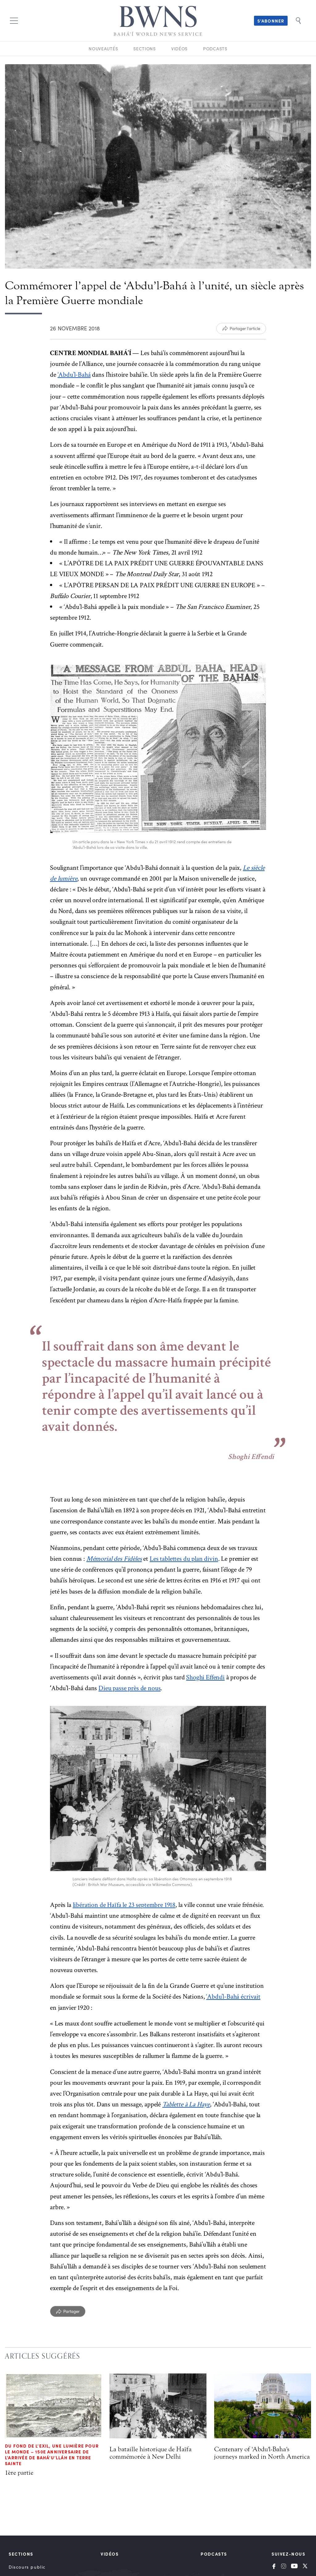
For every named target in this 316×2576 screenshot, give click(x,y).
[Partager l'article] (241, 328)
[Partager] (67, 2311)
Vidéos (179, 49)
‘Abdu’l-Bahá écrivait (233, 1996)
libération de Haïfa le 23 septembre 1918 (124, 1904)
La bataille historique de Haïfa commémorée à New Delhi (151, 2452)
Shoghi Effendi (205, 1677)
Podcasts (215, 49)
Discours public (27, 2567)
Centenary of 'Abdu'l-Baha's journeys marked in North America (262, 2452)
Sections (144, 49)
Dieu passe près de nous (129, 1688)
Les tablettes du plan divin (184, 1558)
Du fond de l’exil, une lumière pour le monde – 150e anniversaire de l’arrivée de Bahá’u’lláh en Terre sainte (52, 2455)
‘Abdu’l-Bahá (74, 374)
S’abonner (270, 21)
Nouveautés (103, 49)
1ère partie (19, 2472)
